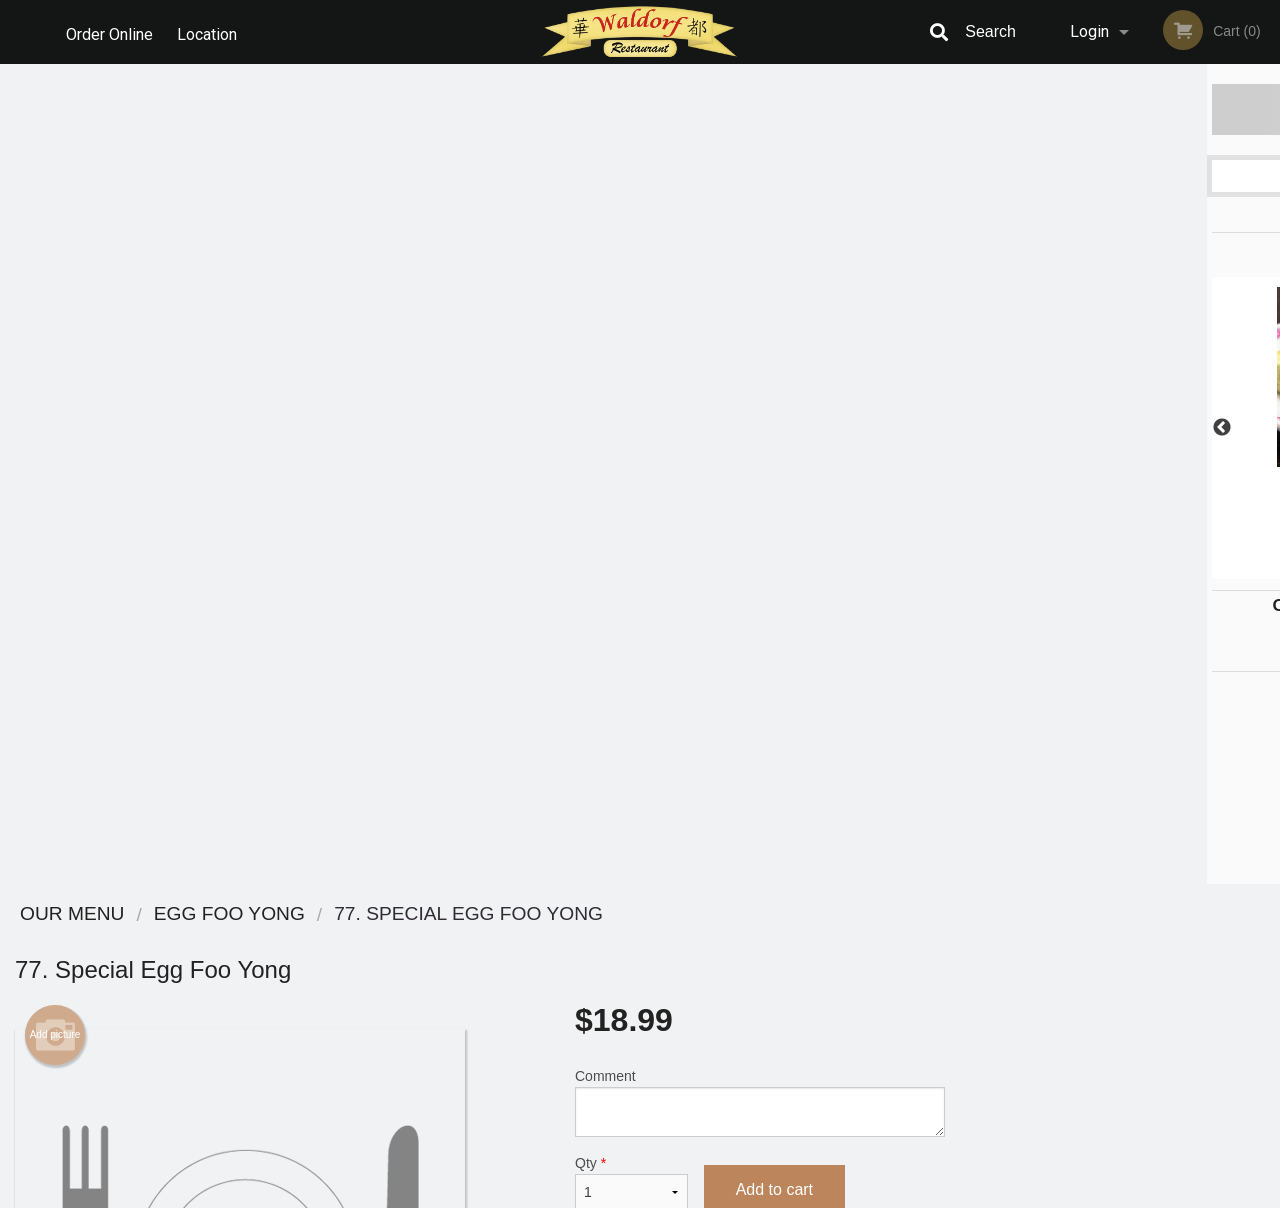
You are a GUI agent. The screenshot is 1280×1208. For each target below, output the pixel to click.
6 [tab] (1195, 569)
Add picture (55, 215)
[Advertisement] (480, 724)
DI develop (670, 1140)
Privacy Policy (778, 989)
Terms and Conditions (800, 965)
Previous (975, 428)
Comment (760, 282)
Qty (631, 363)
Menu (588, 940)
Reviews (762, 940)
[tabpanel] (1120, 416)
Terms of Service (673, 1194)
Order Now (1119, 108)
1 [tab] (1045, 569)
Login (1089, 31)
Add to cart (774, 369)
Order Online (109, 31)
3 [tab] (1105, 569)
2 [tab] (1075, 569)
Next (1265, 428)
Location (211, 31)
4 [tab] (1135, 569)
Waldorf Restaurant (252, 914)
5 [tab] (1165, 569)
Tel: (956, 989)
